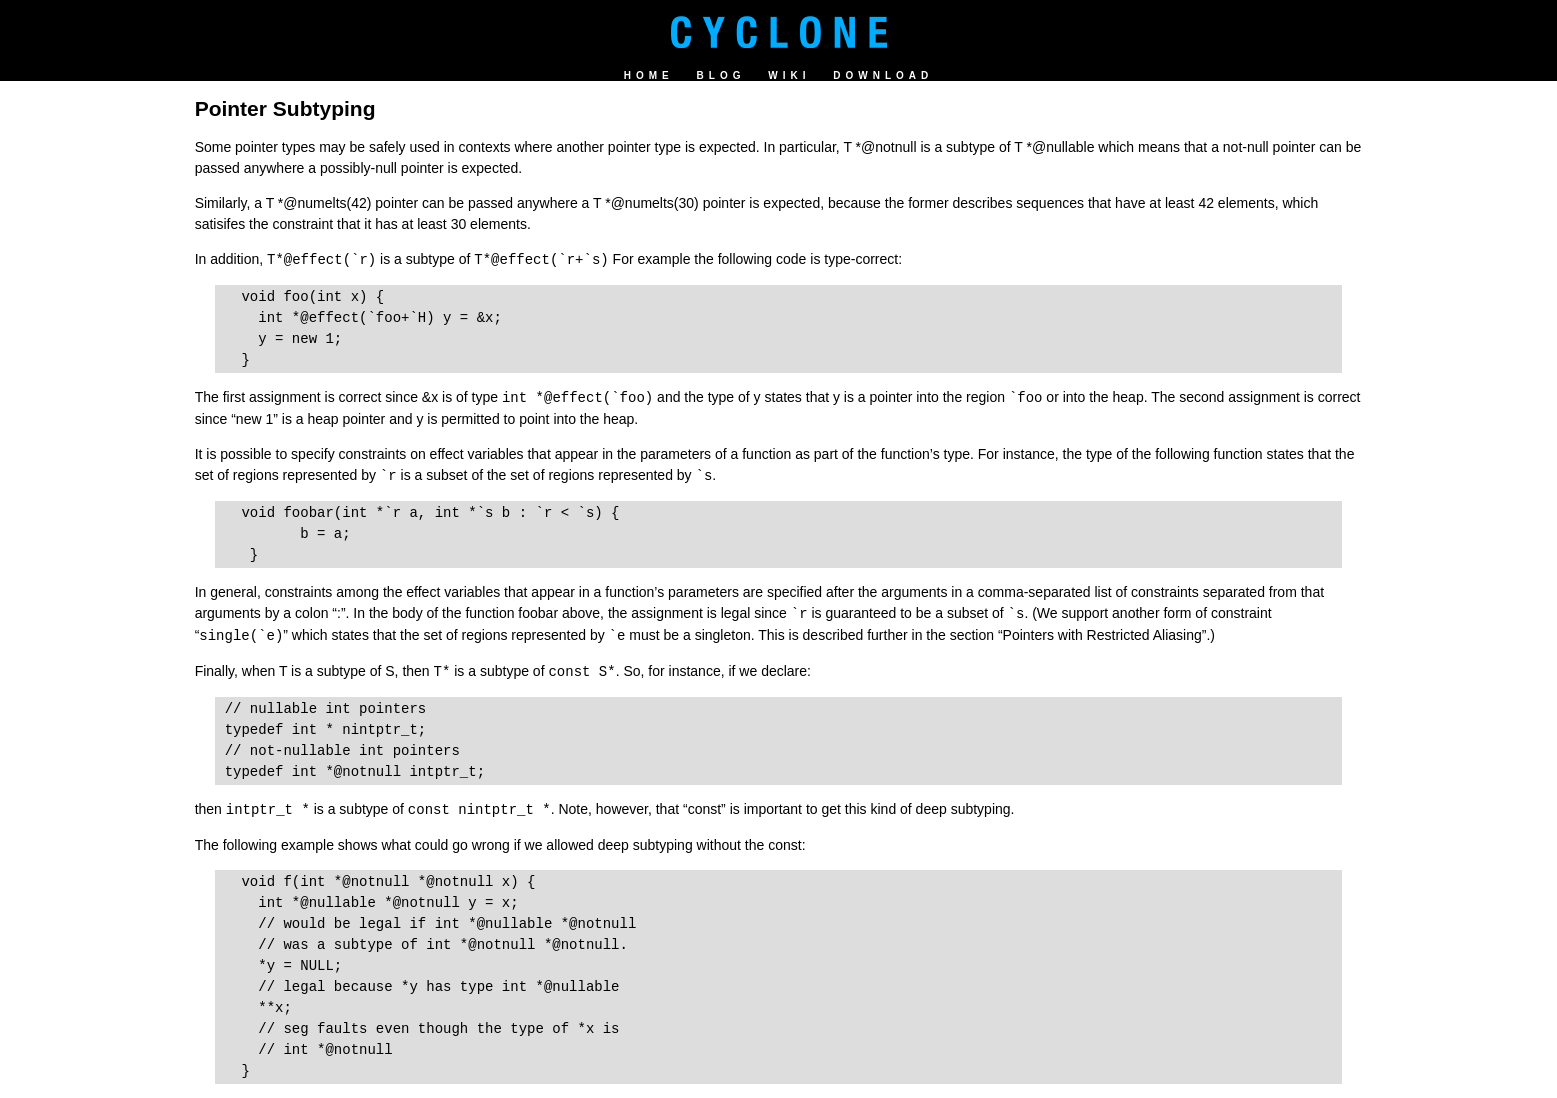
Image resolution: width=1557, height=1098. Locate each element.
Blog (721, 75)
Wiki (789, 75)
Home (649, 75)
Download (883, 75)
